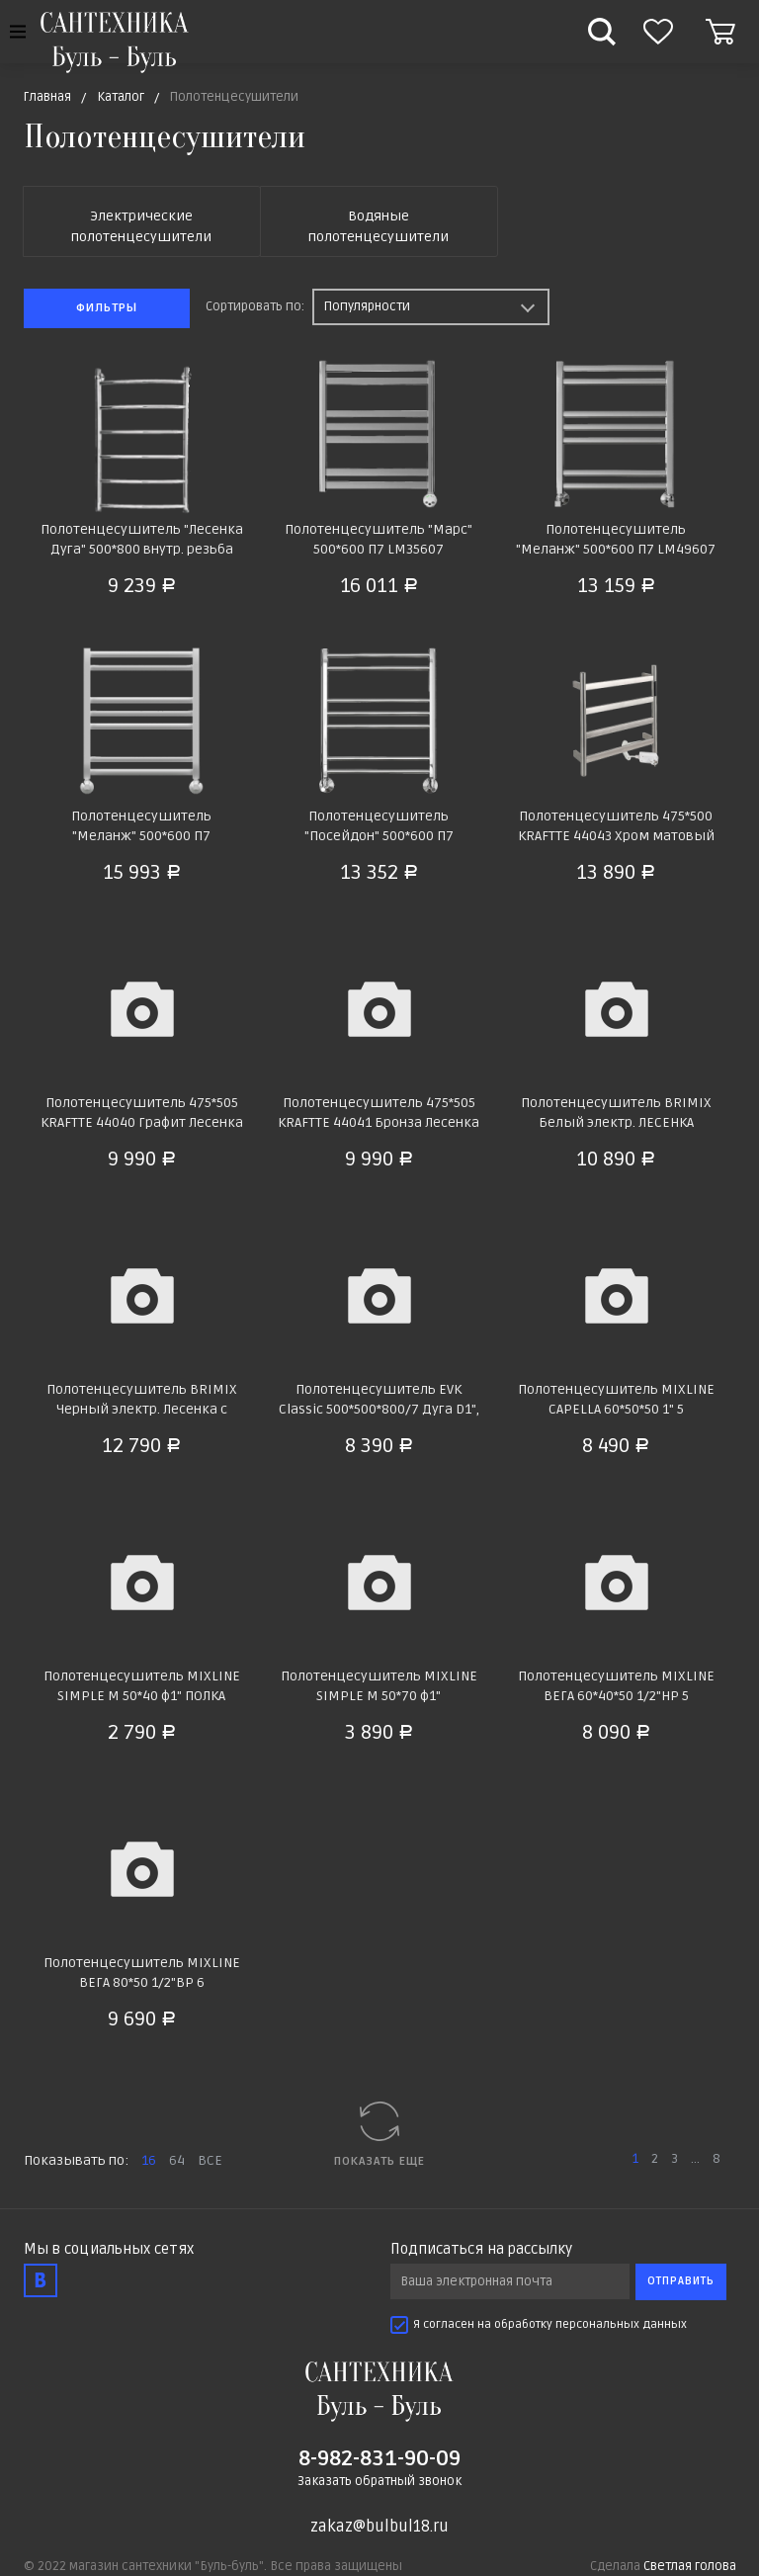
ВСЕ (210, 2160)
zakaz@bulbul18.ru (379, 2526)
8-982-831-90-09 (379, 2458)
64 (177, 2160)
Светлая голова (689, 2566)
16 (148, 2160)
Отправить (681, 2281)
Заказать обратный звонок (379, 2481)
